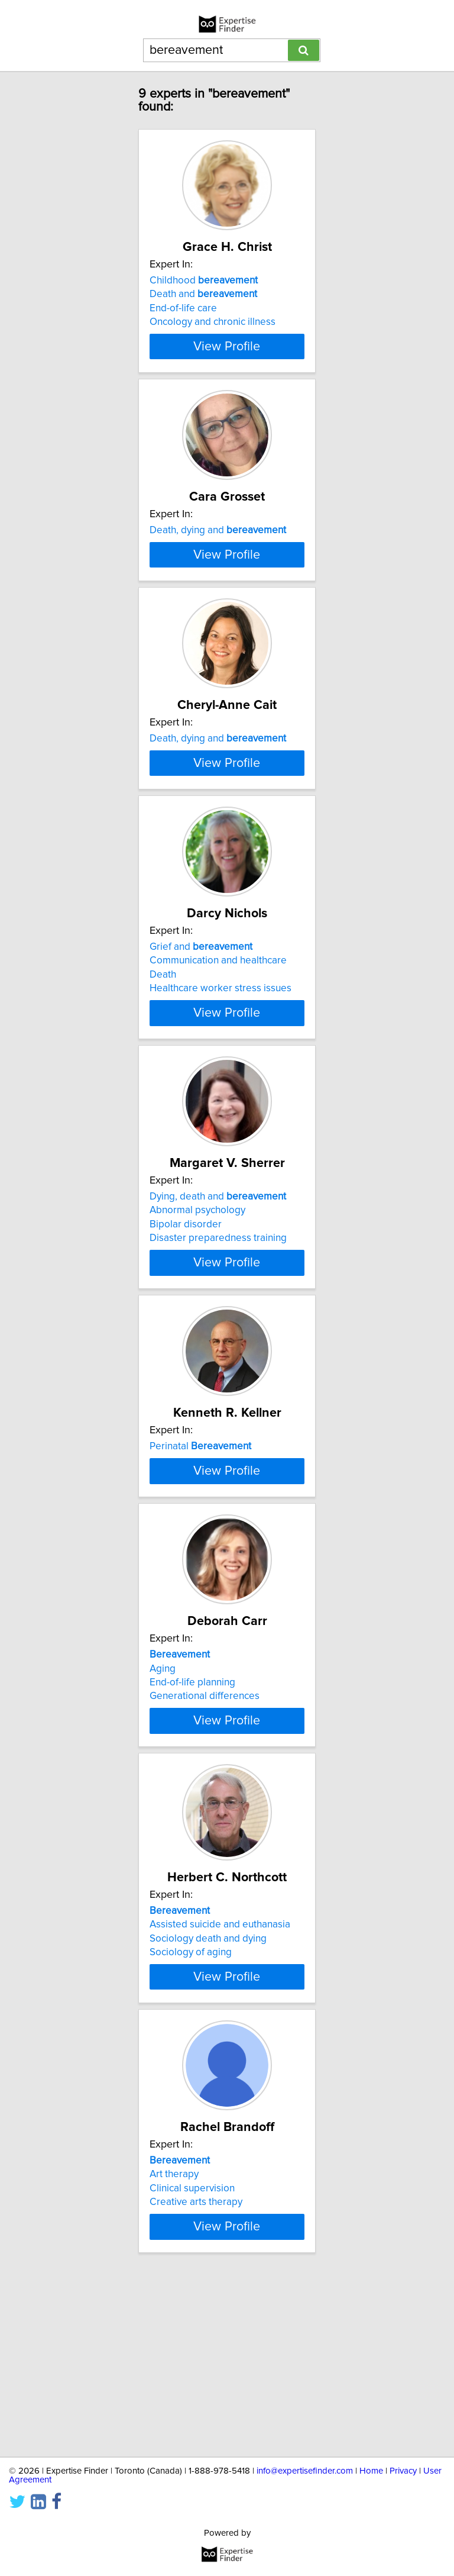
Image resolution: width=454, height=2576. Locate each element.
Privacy (403, 2471)
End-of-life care (183, 308)
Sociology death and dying (208, 2108)
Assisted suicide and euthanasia (220, 2094)
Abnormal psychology (197, 1319)
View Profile (226, 346)
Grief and (201, 1049)
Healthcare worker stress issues (220, 1090)
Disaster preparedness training (218, 1347)
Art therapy (174, 2344)
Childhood (204, 280)
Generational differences (205, 1859)
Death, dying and (218, 536)
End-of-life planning (192, 1845)
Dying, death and (218, 1305)
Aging (163, 1831)
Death (163, 1077)
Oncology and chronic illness (212, 322)
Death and (203, 294)
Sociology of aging (191, 2122)
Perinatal (200, 1561)
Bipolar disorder (186, 1333)
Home (371, 2471)
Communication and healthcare (218, 1063)
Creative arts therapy (196, 2372)
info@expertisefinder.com (305, 2471)
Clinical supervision (192, 2358)
